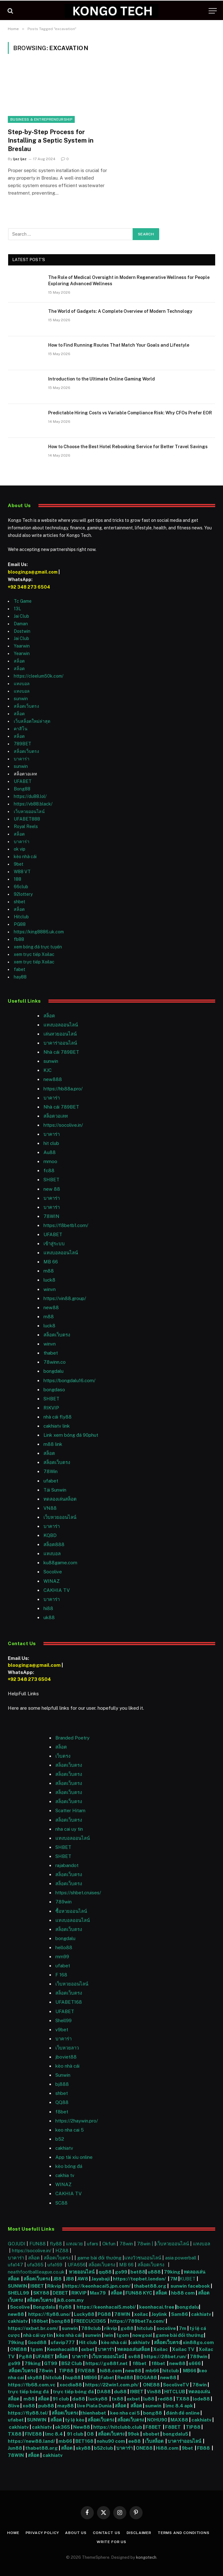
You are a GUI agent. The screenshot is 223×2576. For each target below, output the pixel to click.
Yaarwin (22, 645)
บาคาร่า (21, 758)
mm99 (62, 1956)
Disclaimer (139, 2533)
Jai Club (21, 616)
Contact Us (106, 2533)
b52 (59, 2139)
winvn (49, 1289)
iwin (108, 2335)
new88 (51, 1307)
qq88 (105, 2271)
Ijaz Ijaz (20, 159)
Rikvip (54, 2286)
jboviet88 (66, 2056)
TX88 (183, 2398)
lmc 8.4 (54, 2434)
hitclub (145, 2328)
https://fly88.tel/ (28, 2413)
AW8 (83, 2278)
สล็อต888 (53, 1544)
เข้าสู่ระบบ (54, 1243)
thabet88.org (150, 2286)
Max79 (98, 2292)
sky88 (34, 2377)
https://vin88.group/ (64, 1298)
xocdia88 (70, 2384)
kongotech (146, 2557)
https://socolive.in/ (63, 1125)
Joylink (159, 2314)
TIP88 (67, 2370)
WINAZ (51, 1581)
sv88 (134, 2356)
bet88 (137, 2271)
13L (17, 608)
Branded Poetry (72, 1737)
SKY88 (41, 2292)
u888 (155, 2271)
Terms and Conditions (184, 2533)
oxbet (87, 2349)
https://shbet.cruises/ (78, 1892)
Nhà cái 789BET (61, 1052)
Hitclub (21, 916)
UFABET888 (27, 818)
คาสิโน (21, 728)
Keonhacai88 (62, 2349)
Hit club (88, 2342)
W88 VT (22, 871)
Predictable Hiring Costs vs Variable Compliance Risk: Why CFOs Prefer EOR (130, 412)
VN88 (50, 1508)
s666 (195, 2363)
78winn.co (54, 1362)
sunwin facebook (190, 2286)
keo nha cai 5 (69, 2130)
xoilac (141, 2314)
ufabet (50, 1480)
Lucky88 (84, 2314)
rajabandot (67, 1865)
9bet (18, 864)
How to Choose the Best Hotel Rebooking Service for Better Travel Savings (128, 446)
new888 (52, 1079)
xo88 (29, 2405)
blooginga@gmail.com (33, 571)
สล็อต (19, 661)
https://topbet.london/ (139, 2278)
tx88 (118, 2398)
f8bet (61, 2111)
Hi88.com (167, 2448)
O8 (90, 2434)
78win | (146, 2243)
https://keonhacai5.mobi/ (106, 2307)
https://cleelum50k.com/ (38, 676)
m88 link (52, 1444)
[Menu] (213, 11)
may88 (65, 2405)
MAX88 (179, 2419)
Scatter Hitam (70, 1810)
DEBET (60, 2292)
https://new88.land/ (31, 2441)
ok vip (19, 849)
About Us (76, 2533)
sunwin (21, 698)
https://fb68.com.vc (31, 2384)
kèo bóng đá (68, 2166)
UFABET (23, 781)
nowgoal (142, 2335)
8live (13, 2405)
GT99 (50, 2363)
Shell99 (63, 2020)
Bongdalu (44, 2307)
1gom (122, 2335)
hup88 (73, 2377)
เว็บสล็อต (154, 2441)
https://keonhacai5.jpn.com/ (97, 2286)
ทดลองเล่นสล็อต (60, 1499)
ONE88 (18, 2349)
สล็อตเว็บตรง (26, 706)
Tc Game (23, 601)
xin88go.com (198, 2342)
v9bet (61, 2029)
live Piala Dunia (94, 2405)
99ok (133, 2434)
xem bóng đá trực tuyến (38, 946)
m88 (48, 1270)
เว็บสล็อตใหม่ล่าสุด (32, 721)
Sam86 (179, 2314)
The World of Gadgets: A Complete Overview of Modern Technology (120, 311)
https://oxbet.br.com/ (33, 2328)
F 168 (61, 1974)
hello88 (63, 1947)
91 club (61, 2398)
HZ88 (61, 2250)
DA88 (104, 2391)
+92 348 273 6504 (29, 587)
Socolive (20, 2307)
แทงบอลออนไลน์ (60, 1024)
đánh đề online (182, 2413)
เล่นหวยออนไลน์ (60, 1033)
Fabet (107, 2377)
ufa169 (55, 2264)
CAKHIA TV (56, 1590)
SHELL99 (18, 2292)
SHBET (51, 1179)
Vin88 (154, 2391)
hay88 (20, 976)
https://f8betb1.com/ (65, 1225)
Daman (21, 623)
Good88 (37, 2342)
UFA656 (77, 2264)
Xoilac (161, 2349)
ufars (92, 2243)
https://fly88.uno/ (49, 2314)
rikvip (110, 2328)
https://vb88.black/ (33, 803)
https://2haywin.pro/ (76, 2120)
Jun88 (15, 2448)
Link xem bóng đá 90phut (70, 1435)
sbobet (151, 2434)
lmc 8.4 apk (179, 2405)
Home (13, 2533)
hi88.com (111, 2370)
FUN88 (37, 2243)
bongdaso (54, 1389)
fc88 (48, 1170)
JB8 (57, 2278)
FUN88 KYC (138, 2292)
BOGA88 (146, 2377)
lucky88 (98, 2398)
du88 (121, 2391)
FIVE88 (87, 2370)
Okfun (108, 2243)
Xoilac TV (183, 2349)
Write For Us (111, 2542)
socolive (166, 2328)
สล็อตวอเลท (55, 1116)
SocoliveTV (176, 2384)
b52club (104, 2448)
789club (91, 2328)
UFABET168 (68, 2002)
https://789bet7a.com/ (137, 2321)
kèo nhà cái (25, 856)
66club (21, 886)
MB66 (190, 2370)
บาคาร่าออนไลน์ (60, 1043)
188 (17, 879)
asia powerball (180, 2257)
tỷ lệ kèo (74, 2419)
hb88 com (183, 2292)
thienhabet (93, 2413)
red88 (165, 2398)
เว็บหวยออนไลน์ (29, 811)
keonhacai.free (156, 2307)
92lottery (23, 894)
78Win (50, 1471)
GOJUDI (16, 2243)
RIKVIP (51, 1407)
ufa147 (15, 2264)
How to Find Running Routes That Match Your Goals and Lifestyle (118, 345)
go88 (127, 2328)
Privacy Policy (42, 2533)
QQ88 (61, 2102)
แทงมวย (74, 2243)
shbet (19, 901)
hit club (51, 1143)
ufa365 (36, 2264)
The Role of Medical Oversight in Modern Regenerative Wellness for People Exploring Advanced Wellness (129, 280)
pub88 (46, 2405)
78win (126, 2243)
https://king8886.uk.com (39, 931)
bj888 (62, 2084)
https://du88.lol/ (30, 796)
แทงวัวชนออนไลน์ (143, 2257)
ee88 (134, 2441)
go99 (121, 2271)
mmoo (50, 1161)
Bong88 (22, 788)
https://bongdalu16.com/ (69, 1380)
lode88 (201, 2398)
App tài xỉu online (74, 2157)
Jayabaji (100, 2278)
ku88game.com (60, 1562)
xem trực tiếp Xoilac (34, 954)
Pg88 (25, 2356)
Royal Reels (26, 826)
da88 (78, 2398)
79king (172, 2271)
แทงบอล (22, 683)
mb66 (152, 2370)
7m (182, 2328)
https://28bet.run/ (166, 2356)
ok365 (62, 2427)
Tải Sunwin (54, 1490)
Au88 (49, 1152)
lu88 (149, 2398)
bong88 (60, 2321)
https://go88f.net (106, 2363)
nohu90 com (111, 2441)
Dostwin (22, 631)
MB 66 (50, 1261)
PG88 (20, 924)
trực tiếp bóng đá (28, 2391)
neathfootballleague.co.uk (37, 2271)
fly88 (56, 2243)
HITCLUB (174, 2391)
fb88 (19, 939)
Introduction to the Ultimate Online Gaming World (101, 378)
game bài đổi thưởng (100, 2257)
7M (173, 2278)
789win (63, 1901)
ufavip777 (63, 2342)
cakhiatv (64, 2148)
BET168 (84, 2441)
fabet (19, 969)
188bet (39, 2321)
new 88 (51, 1189)
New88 (81, 2427)
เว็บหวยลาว (67, 2047)
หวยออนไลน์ (82, 2271)
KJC (47, 1070)
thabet (50, 1353)
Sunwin (62, 2075)
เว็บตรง (62, 1756)
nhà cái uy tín (38, 2335)
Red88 (125, 2377)
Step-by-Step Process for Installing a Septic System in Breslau (51, 140)
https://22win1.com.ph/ (112, 2384)
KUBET (187, 2278)
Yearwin (22, 653)
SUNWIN (17, 2286)
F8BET (153, 2427)
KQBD (50, 1535)
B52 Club (71, 2363)
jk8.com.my (70, 2300)
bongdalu (53, 1371)
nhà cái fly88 (57, 1416)
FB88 (204, 2448)
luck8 (49, 1280)
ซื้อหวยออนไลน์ (71, 1911)
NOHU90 (157, 2419)
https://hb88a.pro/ (63, 1088)
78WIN (51, 1216)
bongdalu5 (175, 2434)
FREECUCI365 (89, 2321)
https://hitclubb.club (118, 2427)
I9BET (37, 2286)
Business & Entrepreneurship (41, 119)
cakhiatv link (56, 1426)
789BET (22, 743)
